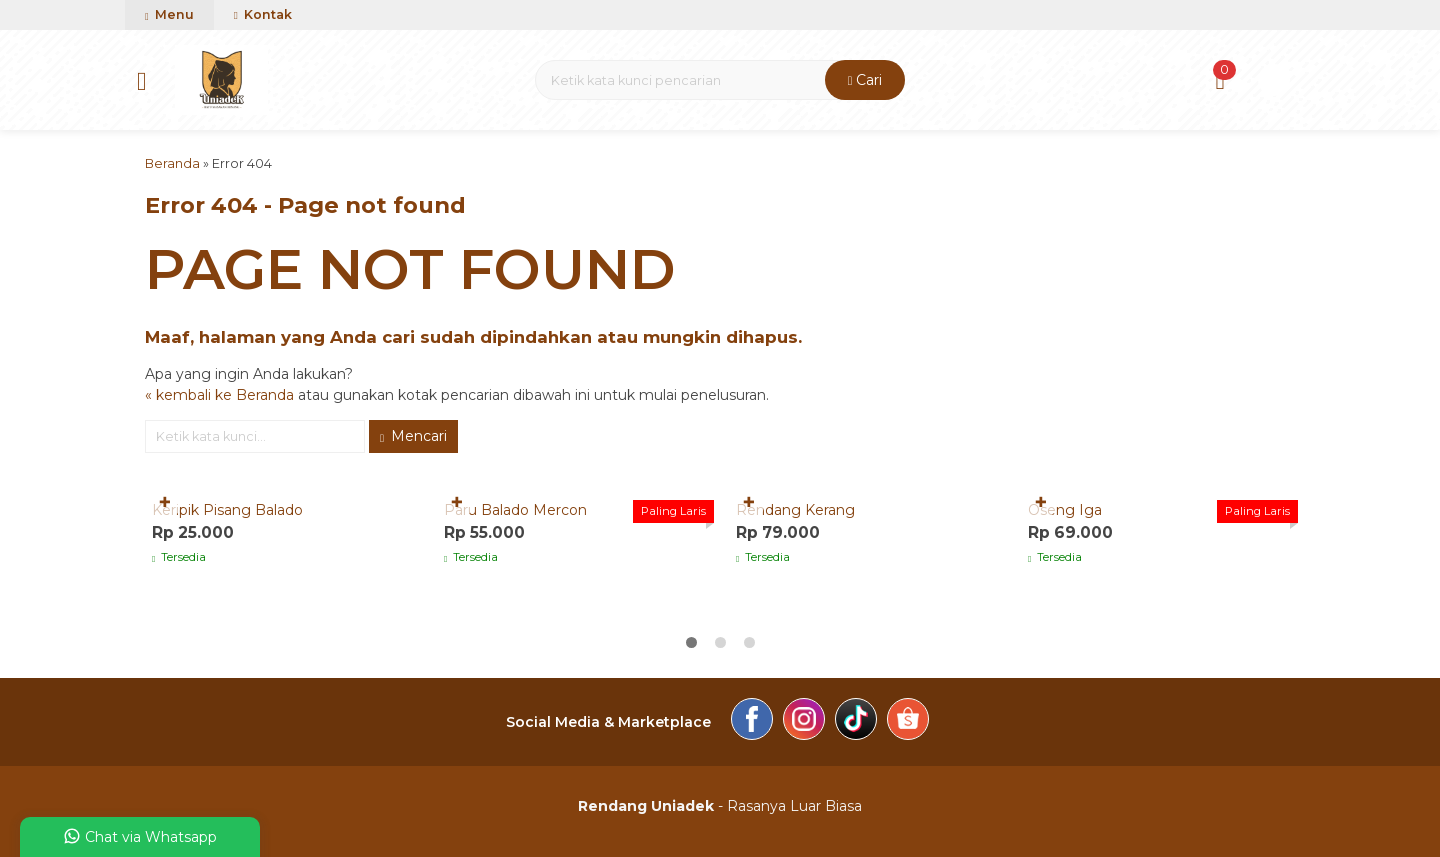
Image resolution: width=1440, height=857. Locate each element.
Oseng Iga (1065, 510)
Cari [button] (865, 80)
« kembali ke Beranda (219, 395)
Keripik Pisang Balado (227, 510)
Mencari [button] (413, 436)
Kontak (263, 14)
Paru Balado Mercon (515, 510)
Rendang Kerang (795, 510)
